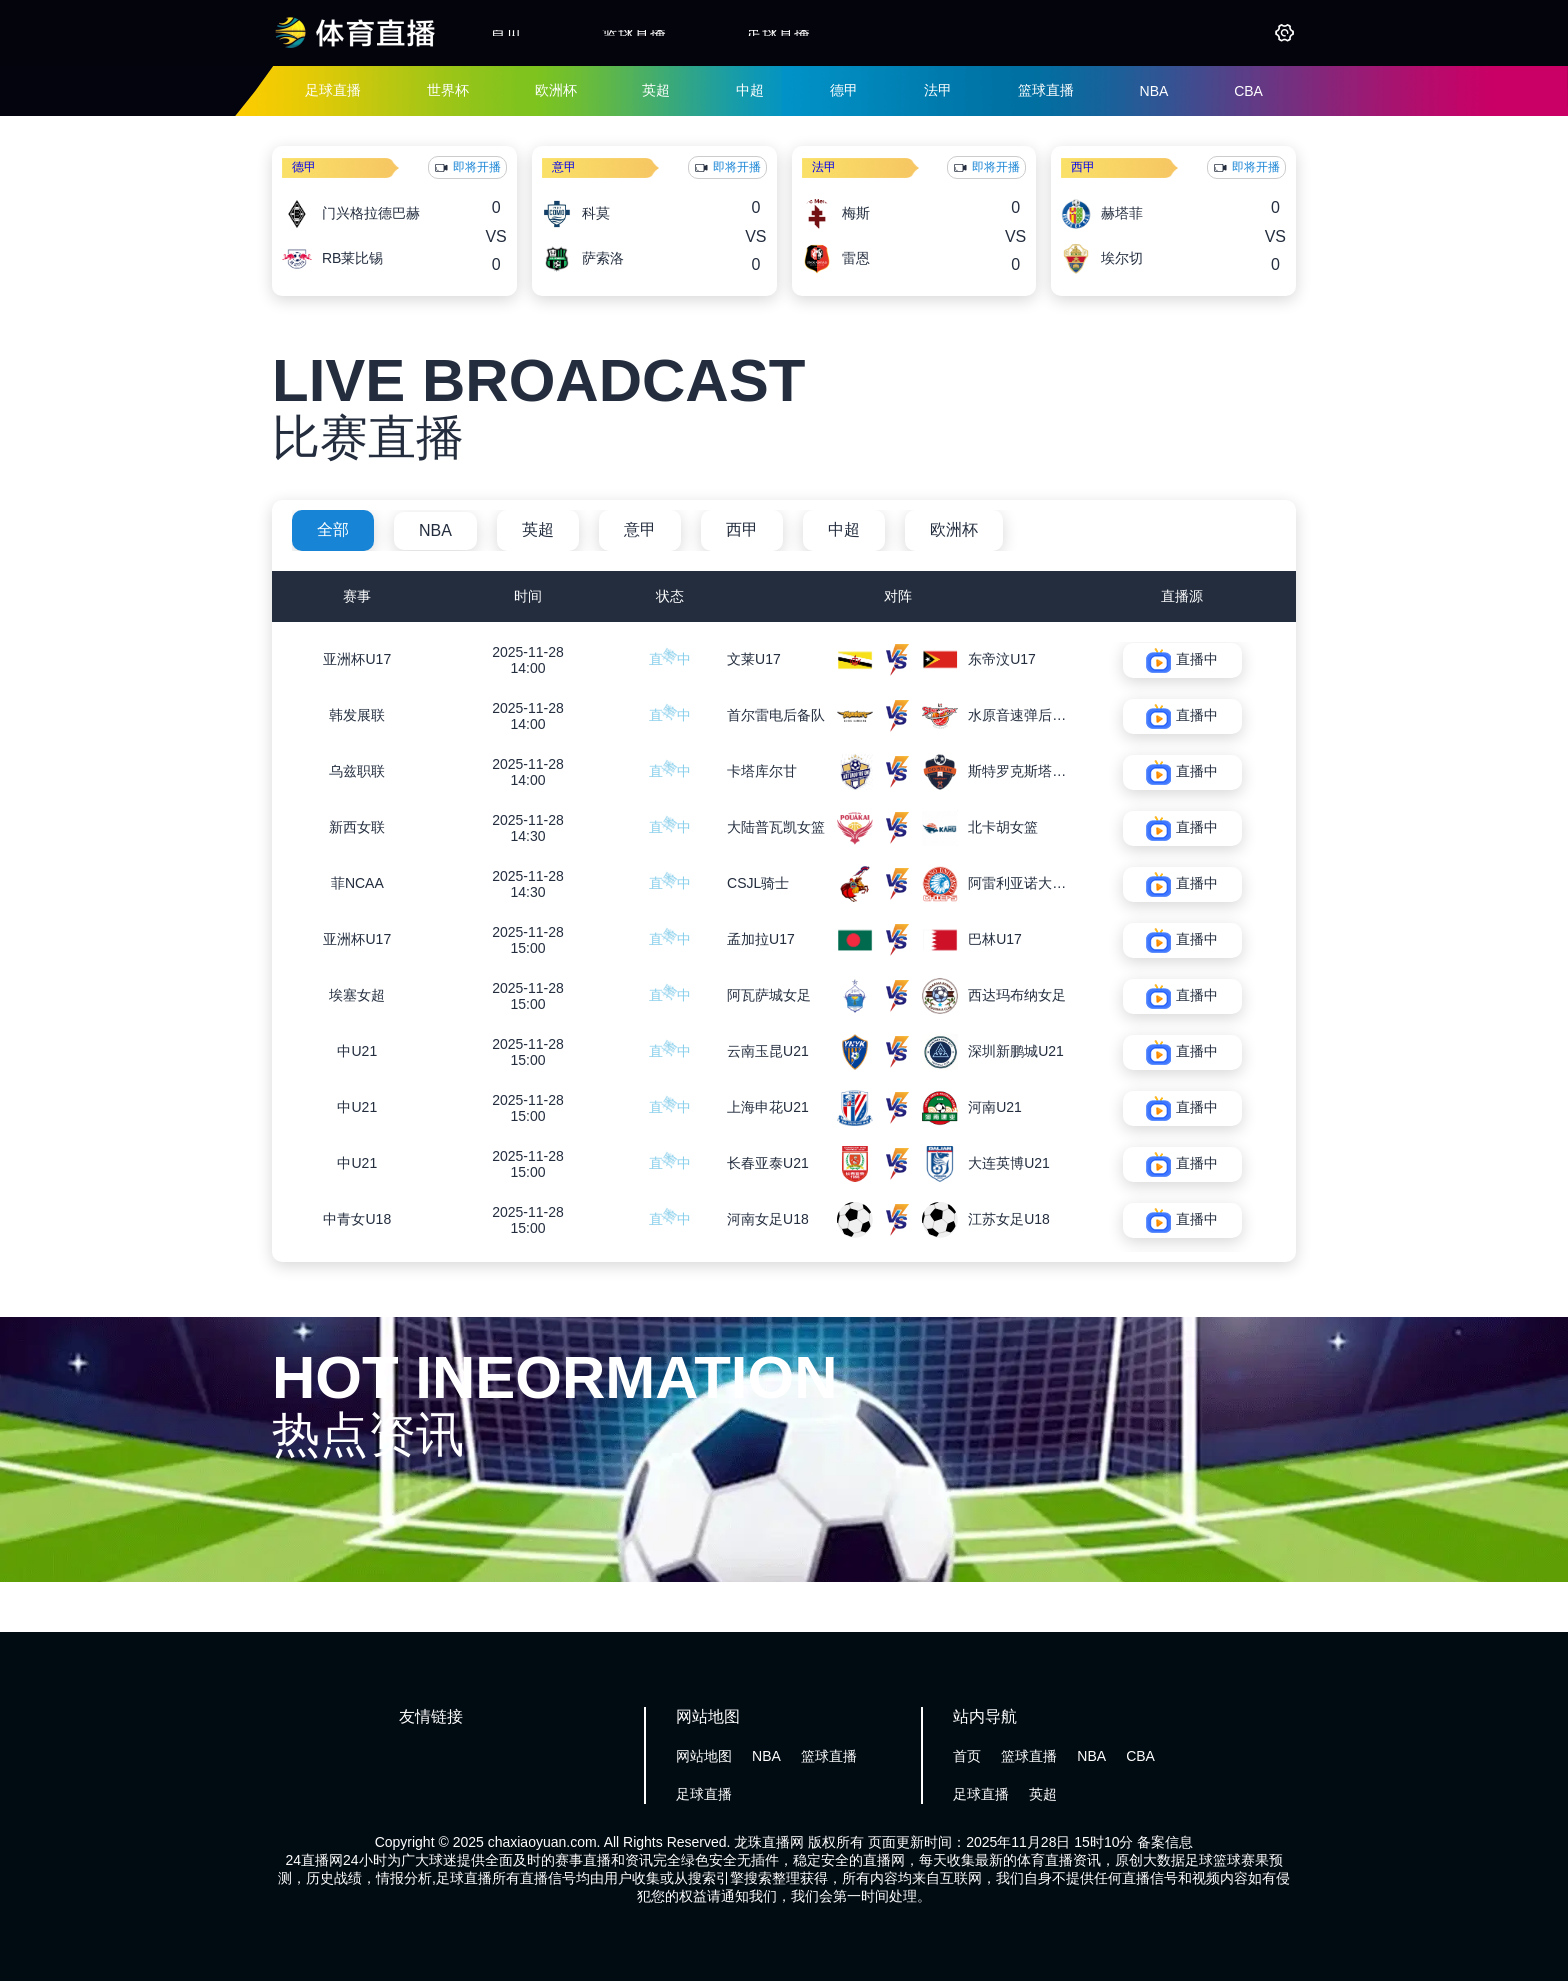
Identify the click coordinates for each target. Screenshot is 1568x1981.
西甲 (1083, 167)
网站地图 (704, 1756)
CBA (1248, 91)
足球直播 (778, 32)
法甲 (938, 90)
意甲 (564, 167)
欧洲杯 (556, 90)
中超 (750, 90)
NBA (1154, 91)
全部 (333, 529)
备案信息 (1165, 1842)
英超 (656, 90)
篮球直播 (634, 32)
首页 (506, 32)
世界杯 (448, 90)
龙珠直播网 (769, 1842)
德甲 (844, 90)
